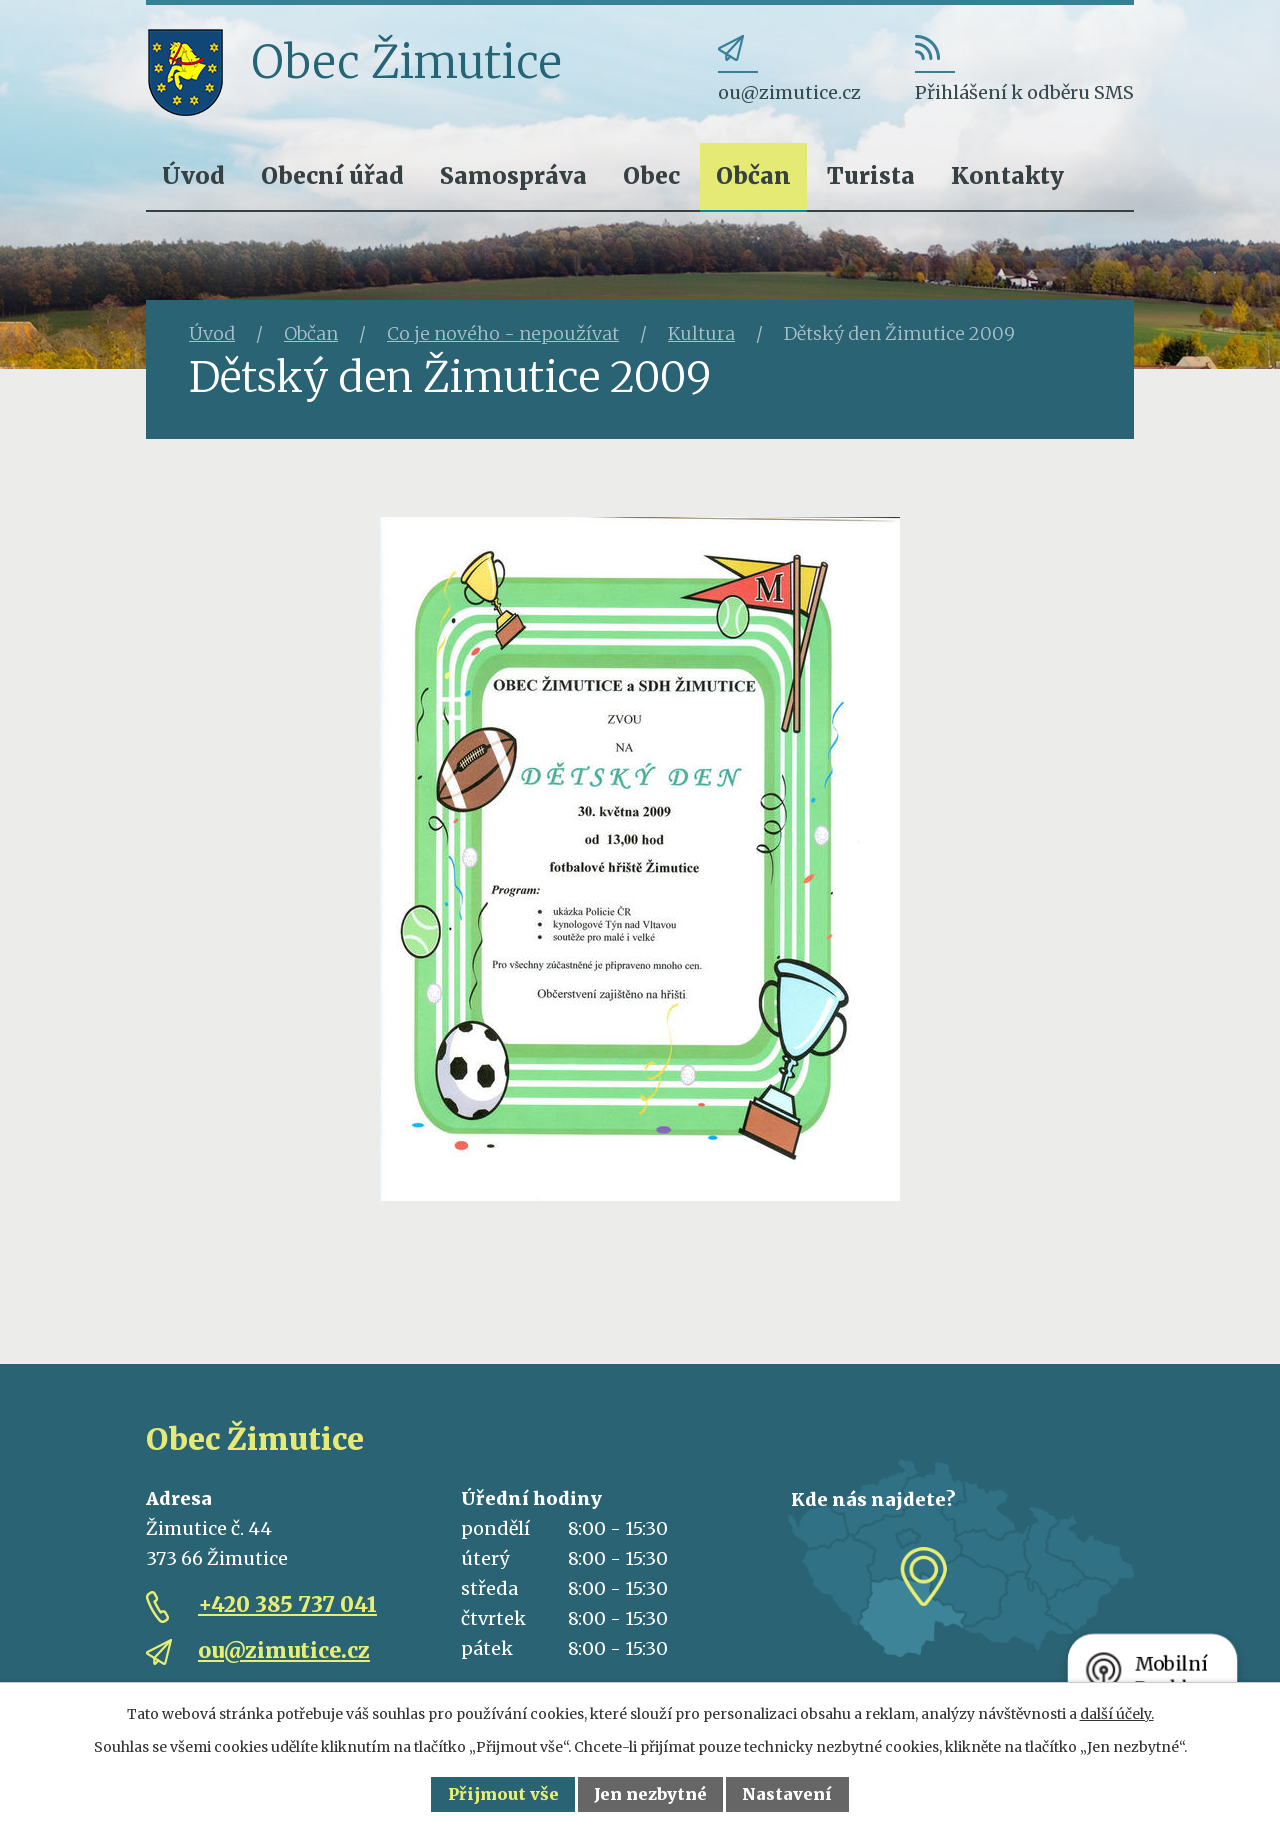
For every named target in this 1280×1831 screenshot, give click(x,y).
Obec (651, 175)
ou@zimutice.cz (284, 1650)
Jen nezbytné (650, 1794)
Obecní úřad (332, 175)
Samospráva (513, 175)
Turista (871, 175)
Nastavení (787, 1794)
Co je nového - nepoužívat (503, 333)
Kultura (701, 333)
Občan (753, 175)
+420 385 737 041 (287, 1604)
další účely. (1117, 1714)
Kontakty (1007, 175)
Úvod (193, 175)
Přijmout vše (503, 1794)
